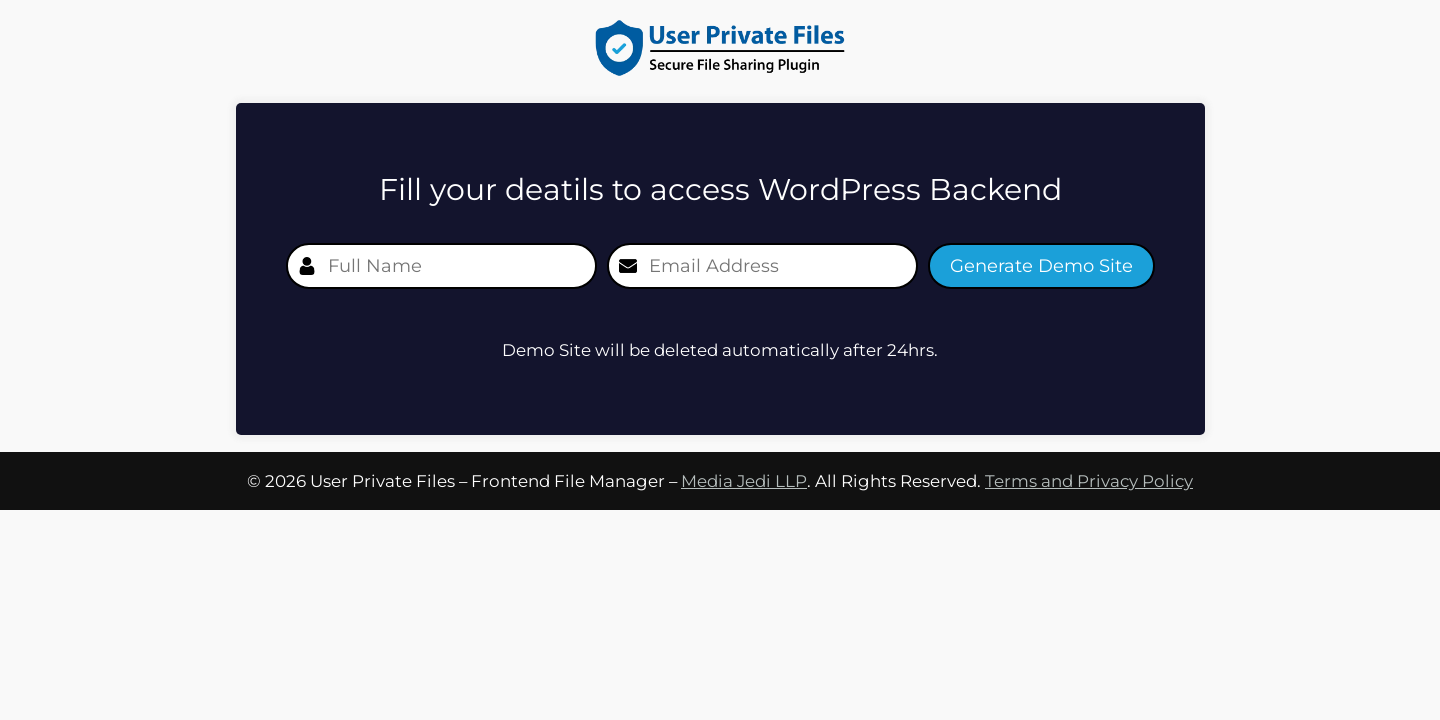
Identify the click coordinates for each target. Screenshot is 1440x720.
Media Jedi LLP (744, 481)
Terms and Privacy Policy (1089, 481)
